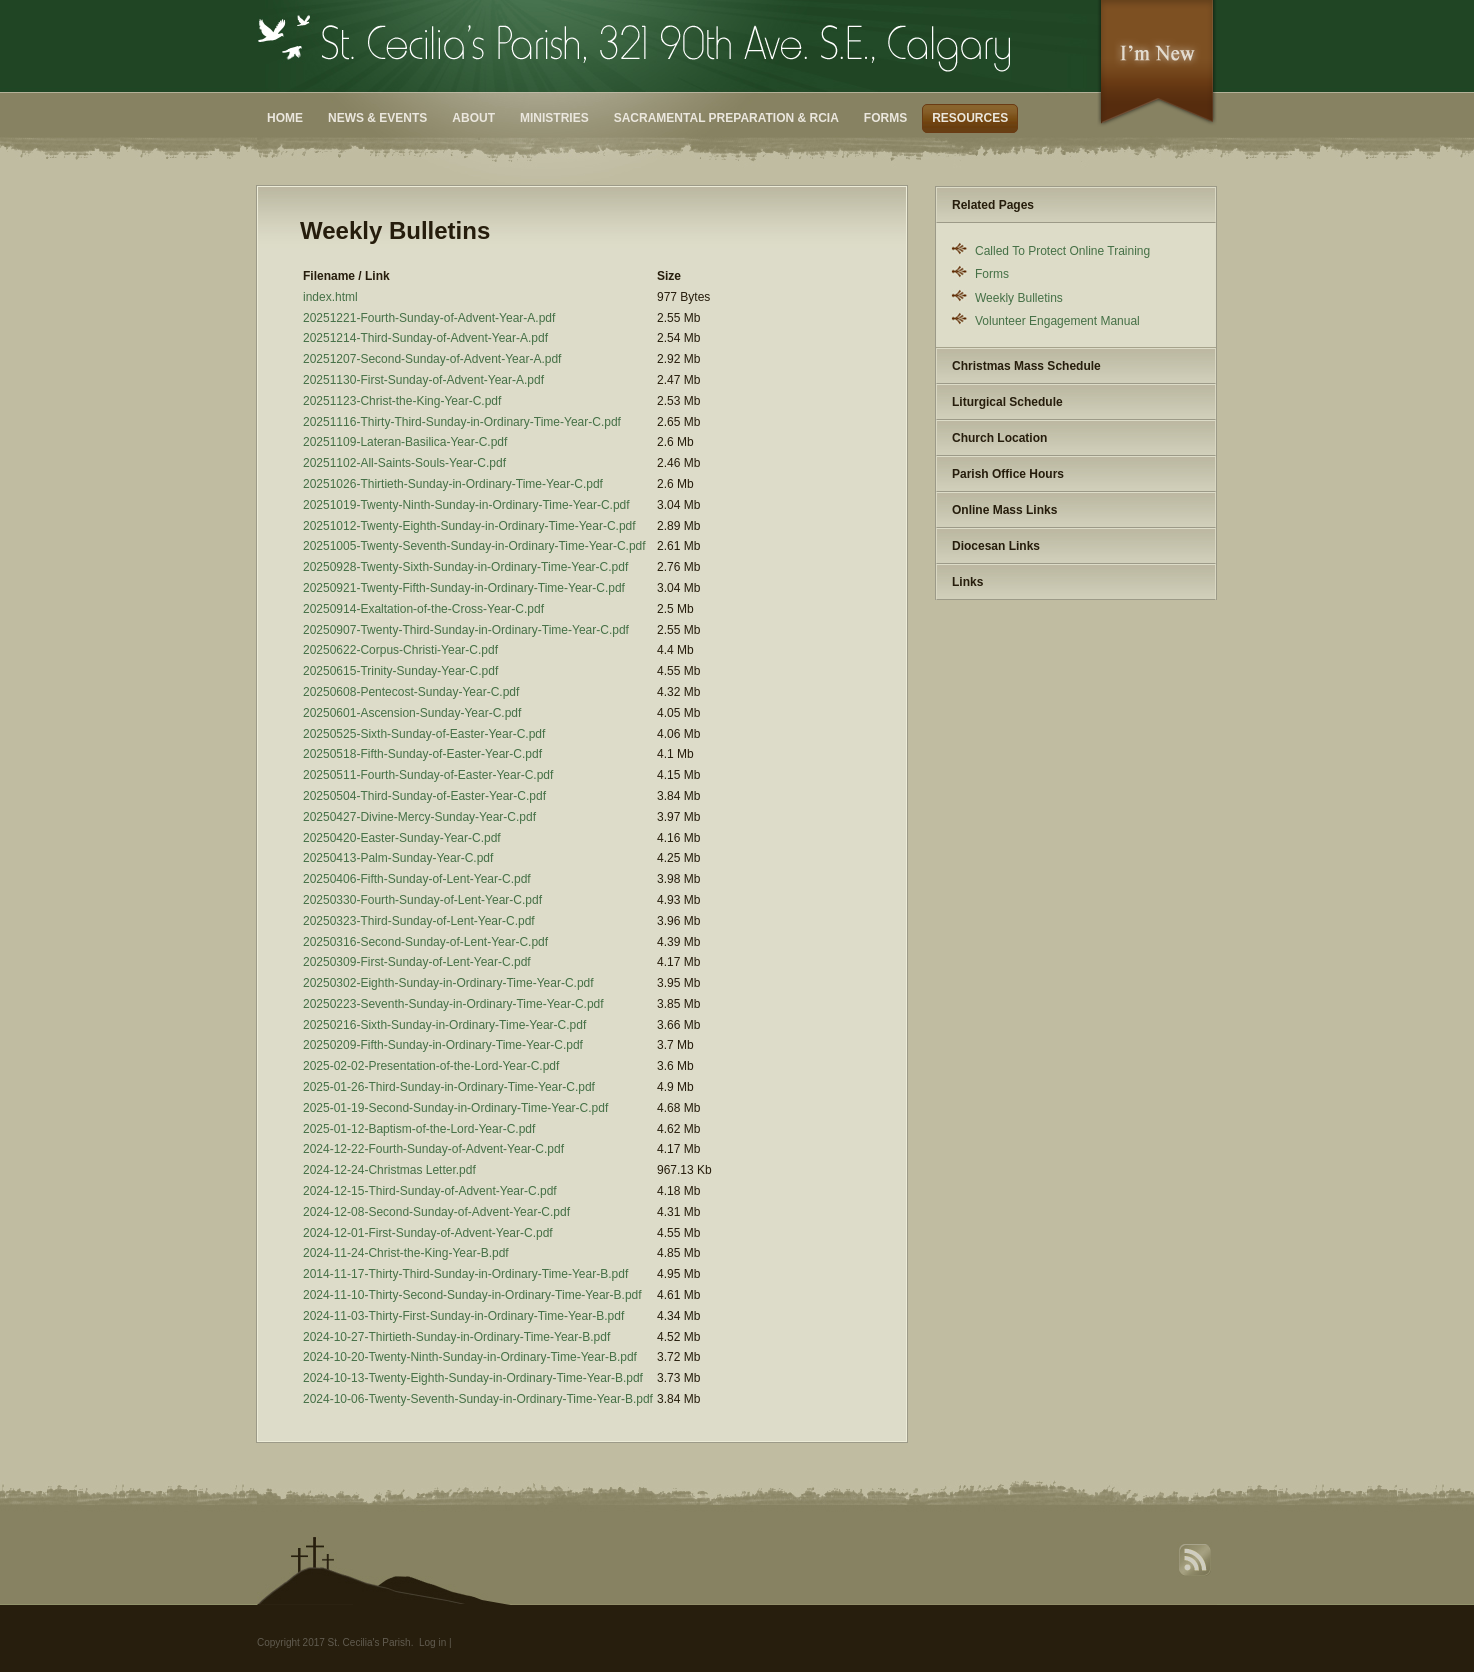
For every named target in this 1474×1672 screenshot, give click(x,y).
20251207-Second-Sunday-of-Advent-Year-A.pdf (432, 359)
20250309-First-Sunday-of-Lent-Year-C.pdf (417, 962)
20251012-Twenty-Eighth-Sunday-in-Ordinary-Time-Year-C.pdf (469, 526)
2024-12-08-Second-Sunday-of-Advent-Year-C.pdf (436, 1212)
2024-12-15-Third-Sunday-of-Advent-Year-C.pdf (430, 1191)
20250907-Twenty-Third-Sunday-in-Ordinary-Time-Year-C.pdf (466, 630)
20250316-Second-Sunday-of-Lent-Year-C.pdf (425, 942)
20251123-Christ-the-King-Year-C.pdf (402, 401)
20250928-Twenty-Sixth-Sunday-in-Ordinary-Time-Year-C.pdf (465, 567)
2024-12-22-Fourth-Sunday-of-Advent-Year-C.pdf (433, 1149)
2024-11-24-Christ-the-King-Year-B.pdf (406, 1253)
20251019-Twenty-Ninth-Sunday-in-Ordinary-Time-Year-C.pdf (466, 505)
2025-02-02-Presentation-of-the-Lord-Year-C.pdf (431, 1066)
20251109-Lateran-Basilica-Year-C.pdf (405, 442)
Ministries (554, 118)
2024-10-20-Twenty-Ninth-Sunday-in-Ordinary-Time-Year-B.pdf (470, 1357)
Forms (885, 118)
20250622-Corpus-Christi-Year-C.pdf (400, 650)
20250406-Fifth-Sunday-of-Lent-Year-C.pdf (417, 879)
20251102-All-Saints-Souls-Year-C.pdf (404, 463)
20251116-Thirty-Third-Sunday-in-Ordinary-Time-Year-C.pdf (462, 422)
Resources (970, 118)
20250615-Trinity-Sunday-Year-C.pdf (400, 671)
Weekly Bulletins (1019, 298)
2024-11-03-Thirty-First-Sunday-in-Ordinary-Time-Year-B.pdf (463, 1316)
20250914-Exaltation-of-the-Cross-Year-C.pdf (423, 609)
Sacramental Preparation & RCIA (726, 118)
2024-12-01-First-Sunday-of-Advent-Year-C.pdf (428, 1233)
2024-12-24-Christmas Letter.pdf (389, 1170)
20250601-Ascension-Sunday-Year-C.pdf (412, 713)
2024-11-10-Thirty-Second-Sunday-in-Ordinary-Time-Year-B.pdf (472, 1295)
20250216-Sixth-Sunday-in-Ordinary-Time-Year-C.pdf (444, 1025)
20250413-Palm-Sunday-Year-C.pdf (398, 858)
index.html (330, 297)
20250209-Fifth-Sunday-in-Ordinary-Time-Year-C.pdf (443, 1045)
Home (285, 118)
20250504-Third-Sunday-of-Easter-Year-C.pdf (424, 796)
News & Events (377, 118)
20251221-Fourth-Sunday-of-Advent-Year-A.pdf (429, 318)
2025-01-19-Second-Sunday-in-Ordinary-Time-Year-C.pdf (455, 1108)
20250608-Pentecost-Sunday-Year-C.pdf (411, 692)
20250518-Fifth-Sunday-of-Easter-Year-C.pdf (422, 754)
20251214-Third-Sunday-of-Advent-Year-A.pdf (425, 338)
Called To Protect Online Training (1062, 251)
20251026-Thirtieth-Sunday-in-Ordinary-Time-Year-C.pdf (453, 484)
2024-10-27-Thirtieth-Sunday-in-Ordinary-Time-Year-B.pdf (456, 1337)
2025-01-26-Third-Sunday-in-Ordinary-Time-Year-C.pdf (449, 1087)
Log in (432, 1642)
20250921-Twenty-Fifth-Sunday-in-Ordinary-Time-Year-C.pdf (464, 588)
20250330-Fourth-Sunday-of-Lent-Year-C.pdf (422, 900)
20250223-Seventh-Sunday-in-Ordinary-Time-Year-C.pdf (453, 1004)
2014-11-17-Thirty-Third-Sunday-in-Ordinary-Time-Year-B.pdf (465, 1274)
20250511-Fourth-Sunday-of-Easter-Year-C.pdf (428, 775)
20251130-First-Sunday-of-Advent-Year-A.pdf (423, 380)
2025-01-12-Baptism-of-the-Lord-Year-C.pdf (419, 1129)
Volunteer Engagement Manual (1057, 321)
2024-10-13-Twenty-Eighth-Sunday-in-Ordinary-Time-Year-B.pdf (473, 1378)
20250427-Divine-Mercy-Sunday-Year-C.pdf (419, 817)
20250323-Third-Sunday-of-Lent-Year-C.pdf (419, 921)
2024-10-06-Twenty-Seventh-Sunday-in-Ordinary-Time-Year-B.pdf (478, 1399)
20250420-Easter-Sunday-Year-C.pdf (402, 838)
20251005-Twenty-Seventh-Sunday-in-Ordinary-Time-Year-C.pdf (474, 546)
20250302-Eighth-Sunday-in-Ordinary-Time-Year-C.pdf (448, 983)
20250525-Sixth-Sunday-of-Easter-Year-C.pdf (424, 734)
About (473, 118)
